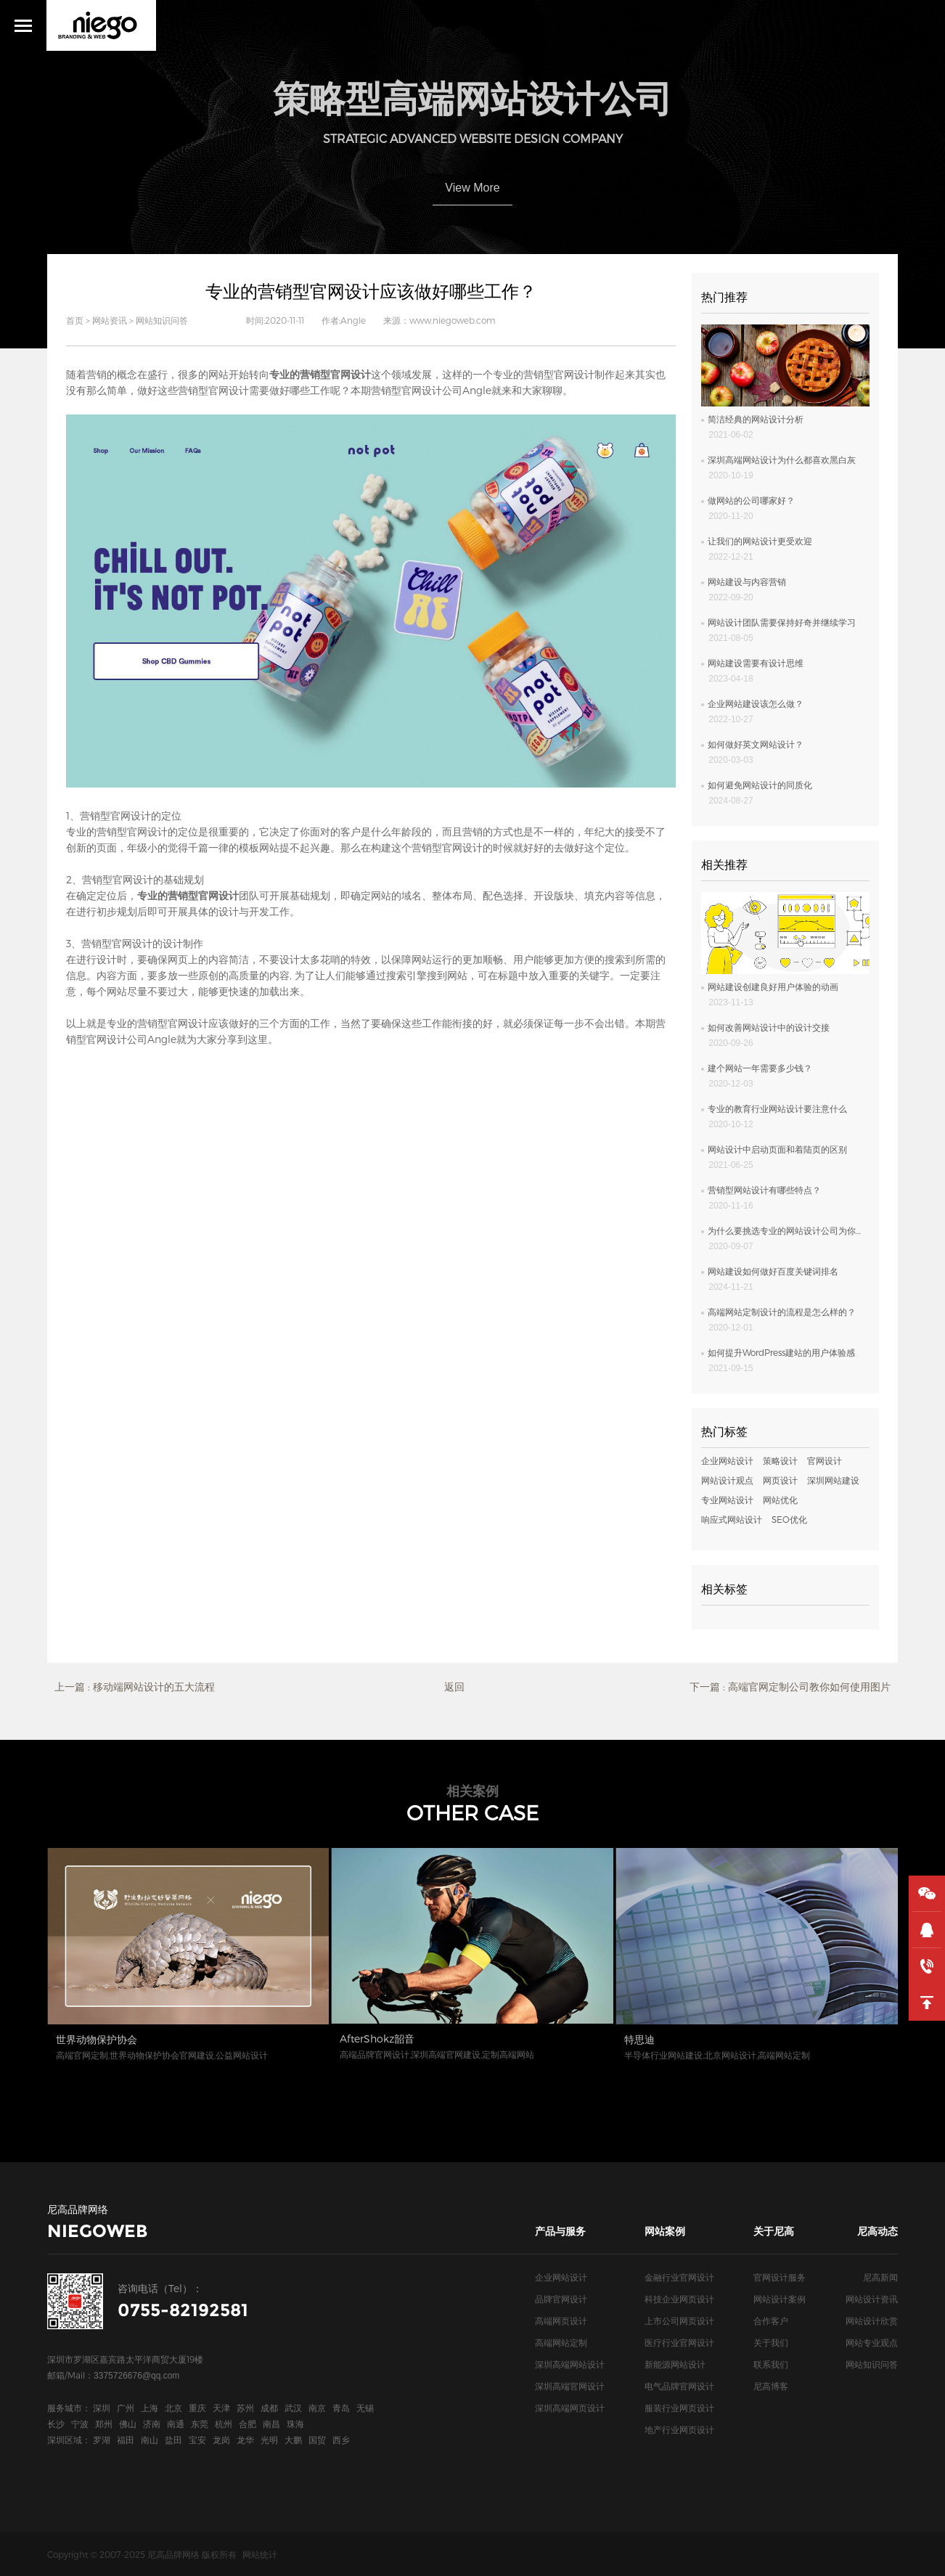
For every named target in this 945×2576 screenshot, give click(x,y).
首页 (74, 320)
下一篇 (790, 1686)
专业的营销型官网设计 (157, 1023)
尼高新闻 (880, 2277)
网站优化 (780, 1500)
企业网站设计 (727, 1460)
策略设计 (780, 1460)
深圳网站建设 (833, 1480)
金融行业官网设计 (679, 2277)
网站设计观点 (727, 1480)
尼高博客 (770, 2386)
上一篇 (134, 1686)
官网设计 (824, 1460)
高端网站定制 (561, 2342)
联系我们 (770, 2364)
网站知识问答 (162, 320)
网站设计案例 (779, 2299)
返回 (454, 1686)
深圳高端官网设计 (570, 2386)
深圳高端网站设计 (570, 2364)
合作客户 (770, 2320)
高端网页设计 (561, 2320)
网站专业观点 (872, 2342)
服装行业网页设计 (679, 2408)
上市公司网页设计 (679, 2320)
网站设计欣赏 (872, 2320)
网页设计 (780, 1480)
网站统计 (259, 2554)
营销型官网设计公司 (416, 390)
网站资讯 (109, 320)
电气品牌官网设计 (679, 2386)
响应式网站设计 (731, 1519)
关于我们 (770, 2342)
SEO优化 (789, 1519)
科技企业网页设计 (679, 2299)
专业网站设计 (727, 1500)
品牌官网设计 (561, 2299)
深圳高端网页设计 (570, 2408)
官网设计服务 (779, 2277)
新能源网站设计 (675, 2364)
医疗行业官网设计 (679, 2342)
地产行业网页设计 (679, 2429)
